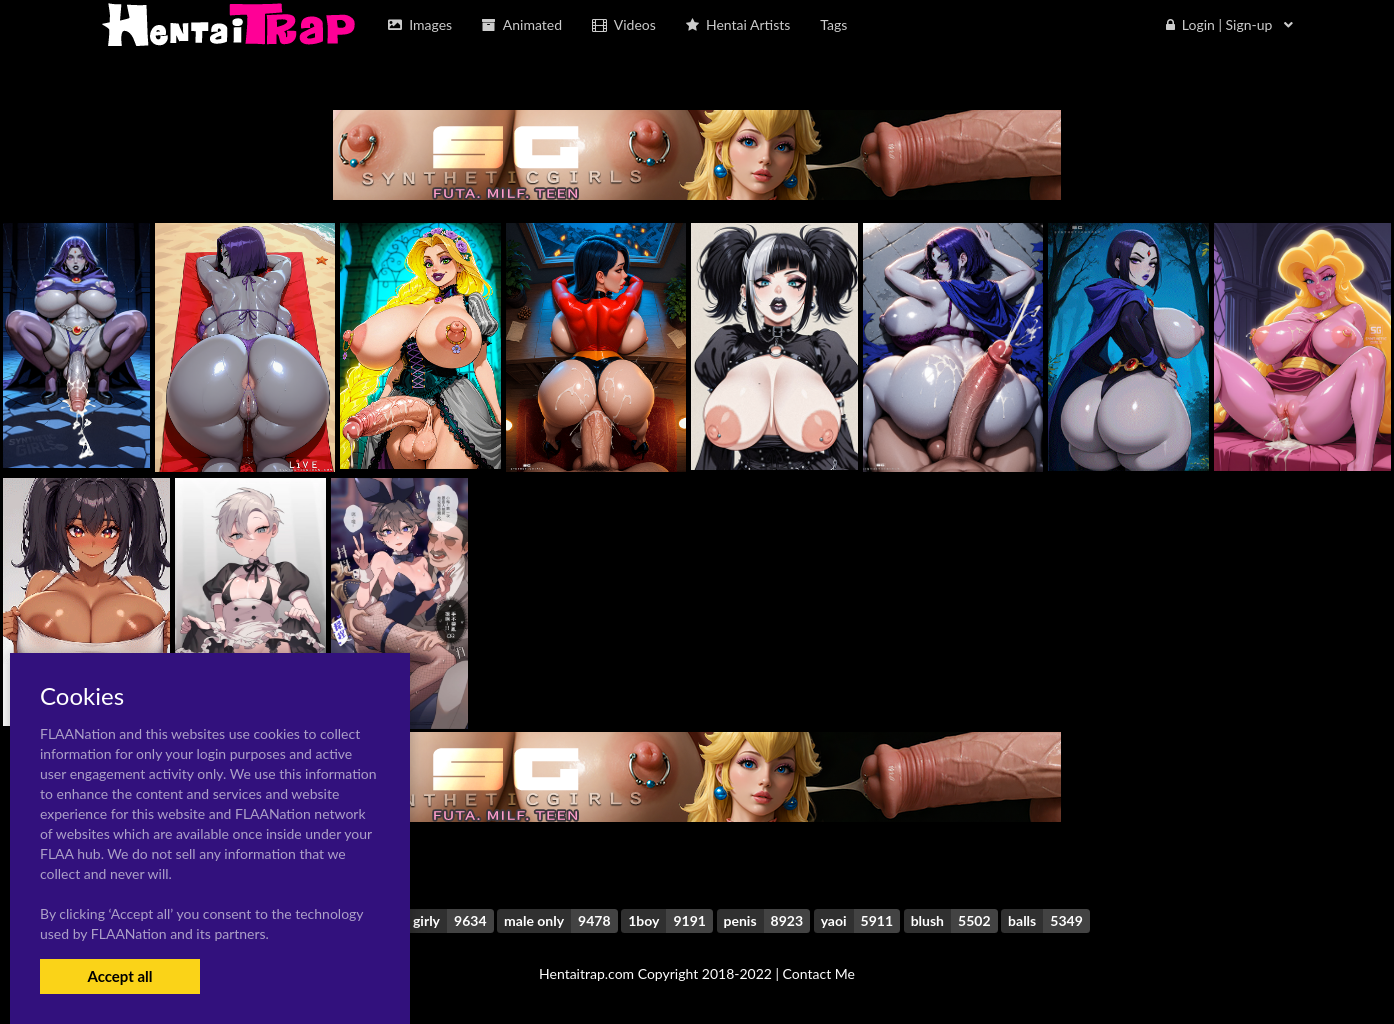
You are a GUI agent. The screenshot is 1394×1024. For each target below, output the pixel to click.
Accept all (119, 976)
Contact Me (819, 973)
